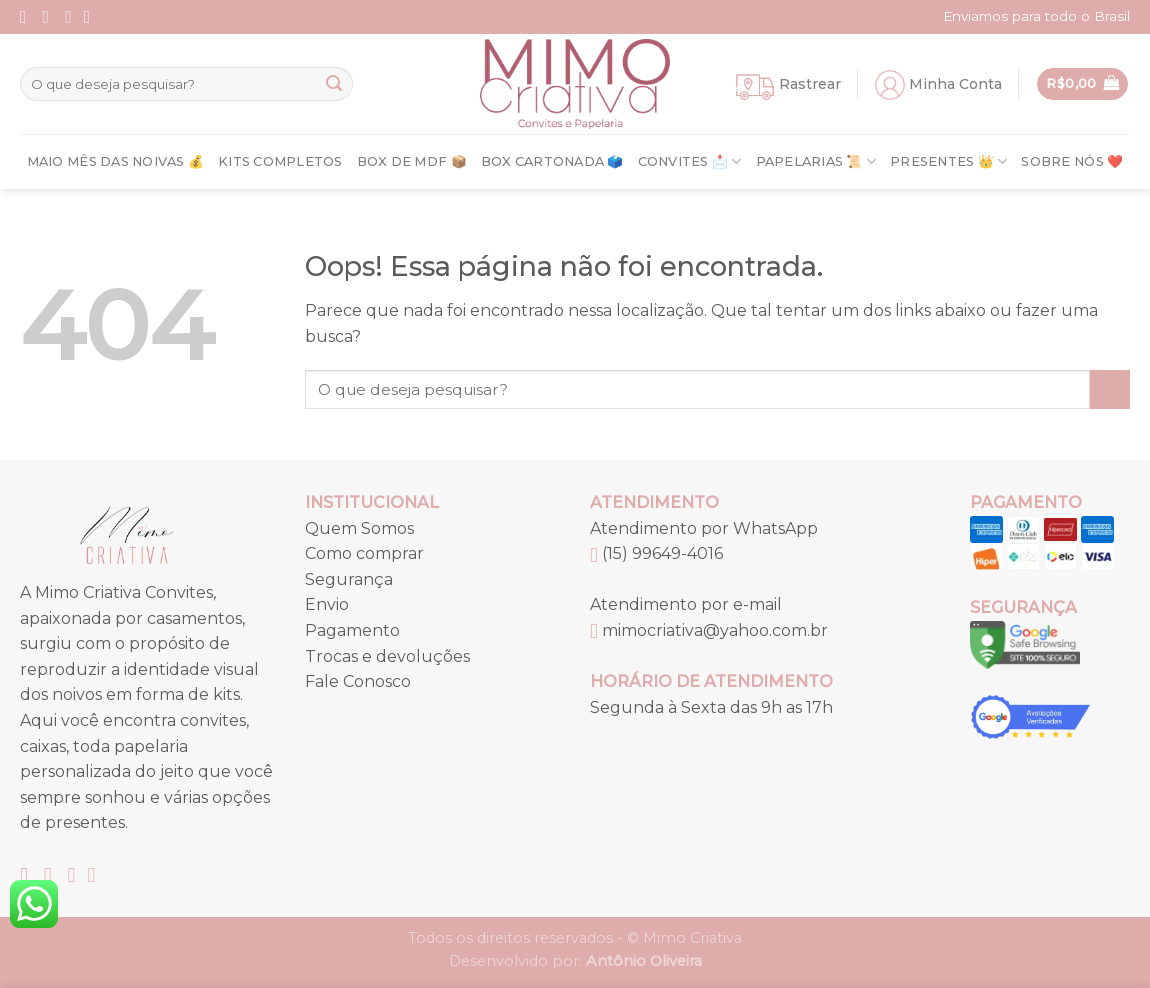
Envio (327, 604)
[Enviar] (334, 84)
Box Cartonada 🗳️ (552, 161)
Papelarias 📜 (816, 161)
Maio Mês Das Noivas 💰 (115, 161)
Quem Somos (359, 528)
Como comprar (364, 553)
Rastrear (810, 84)
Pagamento (352, 630)
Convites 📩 (690, 161)
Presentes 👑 (948, 161)
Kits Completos (280, 161)
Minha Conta (955, 84)
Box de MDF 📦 (412, 161)
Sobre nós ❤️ (1072, 161)
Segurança (349, 579)
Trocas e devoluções (387, 656)
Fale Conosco (358, 681)
